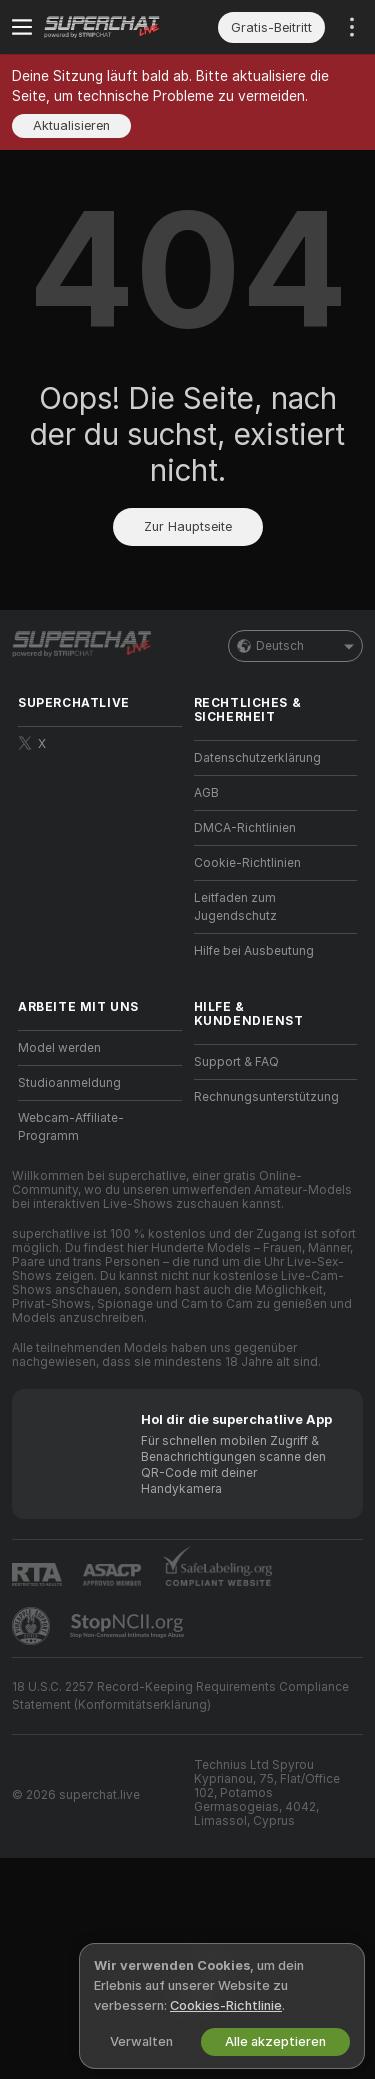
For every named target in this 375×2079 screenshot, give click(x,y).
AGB (206, 793)
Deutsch (295, 646)
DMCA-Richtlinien (245, 828)
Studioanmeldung (69, 1083)
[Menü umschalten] (22, 27)
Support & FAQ (236, 1062)
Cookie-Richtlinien (247, 863)
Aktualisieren (71, 125)
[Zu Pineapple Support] (33, 1626)
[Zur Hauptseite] (116, 27)
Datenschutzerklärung (257, 758)
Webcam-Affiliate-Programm (71, 1127)
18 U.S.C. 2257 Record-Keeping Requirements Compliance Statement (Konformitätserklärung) (180, 1696)
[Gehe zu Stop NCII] (129, 1626)
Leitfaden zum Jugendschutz (235, 907)
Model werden (59, 1048)
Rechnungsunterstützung (266, 1097)
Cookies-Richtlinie (226, 2005)
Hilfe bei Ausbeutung (254, 951)
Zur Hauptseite (188, 526)
